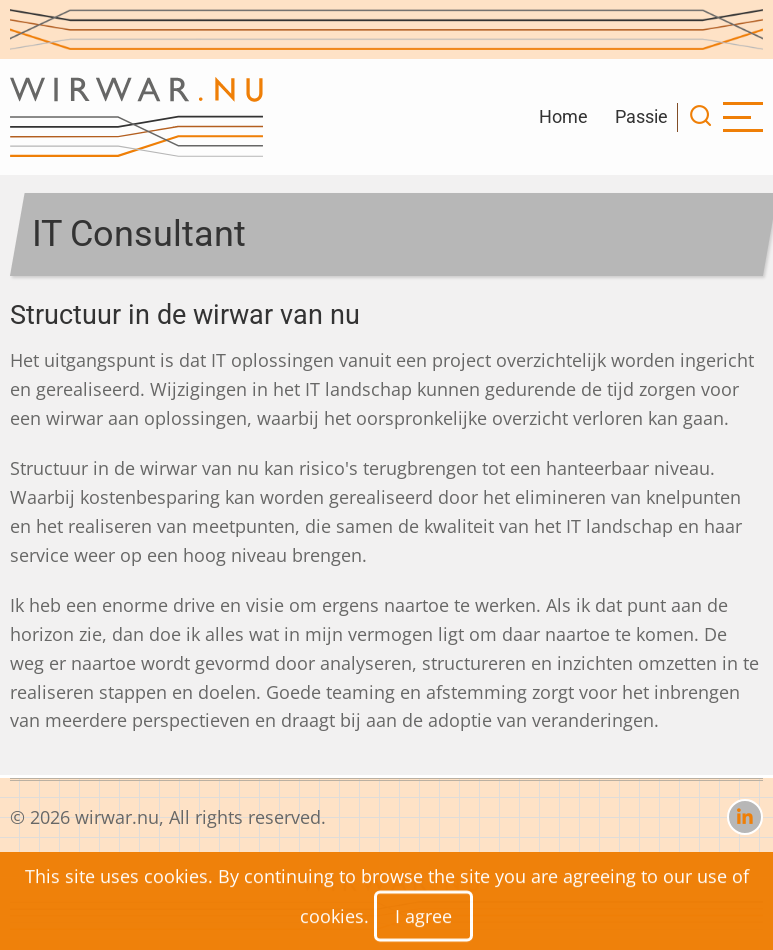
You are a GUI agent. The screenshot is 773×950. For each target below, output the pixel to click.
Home (563, 116)
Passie (641, 116)
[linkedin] (745, 817)
